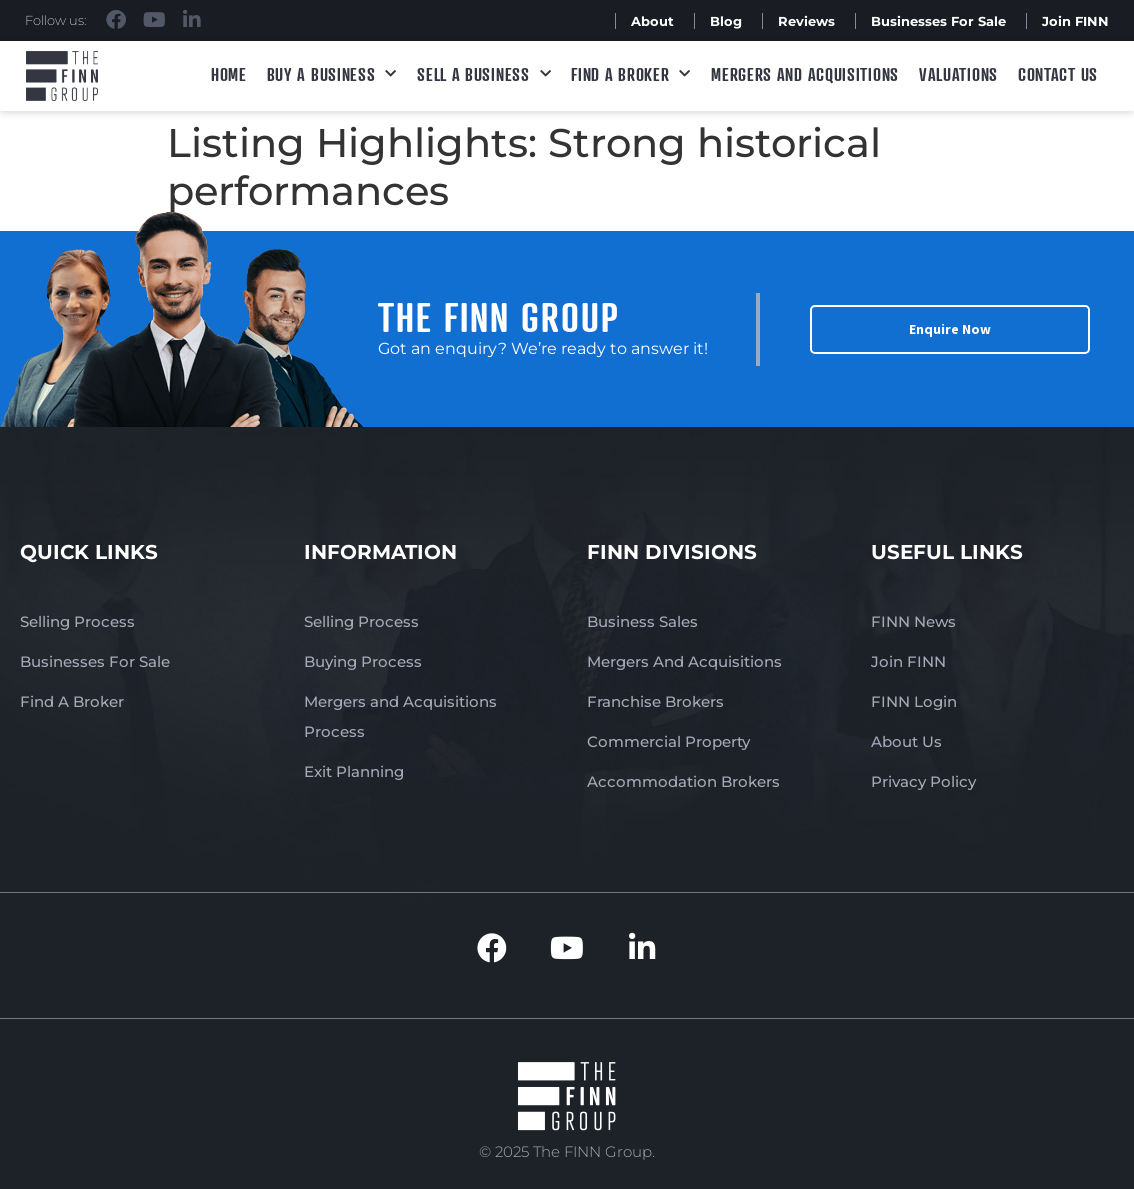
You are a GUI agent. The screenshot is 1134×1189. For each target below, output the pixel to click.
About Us (906, 741)
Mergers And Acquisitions (684, 661)
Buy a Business (332, 74)
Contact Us (1058, 74)
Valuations (958, 74)
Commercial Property (668, 741)
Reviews (806, 21)
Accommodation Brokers (683, 781)
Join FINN (1075, 21)
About (652, 21)
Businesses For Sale (938, 21)
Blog (726, 21)
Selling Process (77, 621)
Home (229, 74)
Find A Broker (631, 74)
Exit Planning (354, 771)
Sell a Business (484, 74)
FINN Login (914, 701)
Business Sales (642, 621)
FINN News (913, 621)
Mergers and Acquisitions (805, 74)
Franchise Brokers (655, 701)
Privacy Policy (923, 781)
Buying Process (363, 661)
